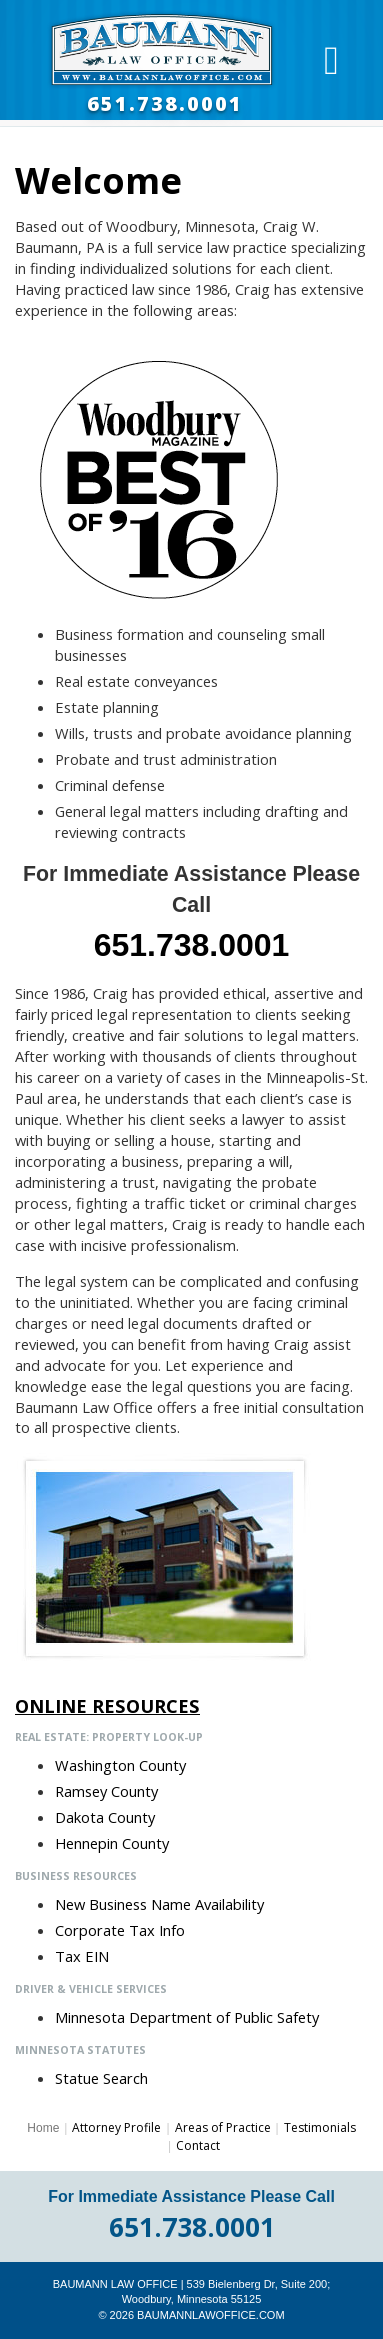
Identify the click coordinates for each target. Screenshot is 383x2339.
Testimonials (320, 2127)
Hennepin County (112, 1843)
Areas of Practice (223, 2127)
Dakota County (105, 1817)
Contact (198, 2145)
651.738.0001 (165, 104)
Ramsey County (106, 1791)
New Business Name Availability (159, 1904)
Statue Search (101, 2078)
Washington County (120, 1765)
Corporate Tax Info (120, 1930)
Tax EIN (82, 1956)
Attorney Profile (116, 2127)
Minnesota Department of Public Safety (187, 2017)
